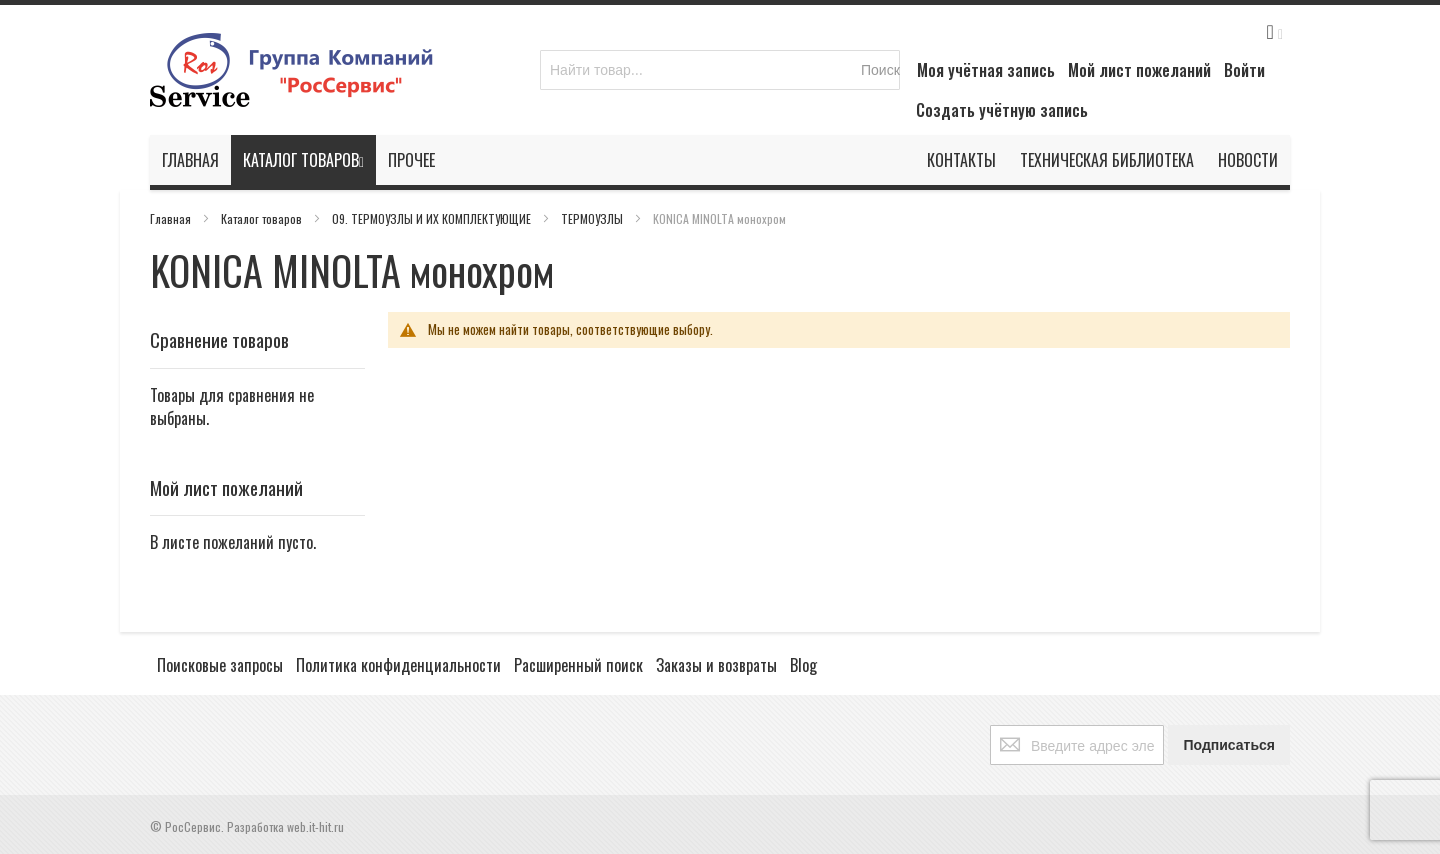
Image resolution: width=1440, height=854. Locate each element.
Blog (803, 665)
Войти (1244, 70)
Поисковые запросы (220, 665)
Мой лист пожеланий (1139, 70)
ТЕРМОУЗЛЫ (593, 218)
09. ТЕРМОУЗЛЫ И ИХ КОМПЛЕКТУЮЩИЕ (433, 218)
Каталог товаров (263, 218)
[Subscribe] (1229, 745)
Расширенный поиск (578, 665)
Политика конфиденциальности (398, 665)
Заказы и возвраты (716, 665)
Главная (172, 218)
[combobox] (720, 70)
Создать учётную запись (1002, 110)
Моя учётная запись (986, 70)
